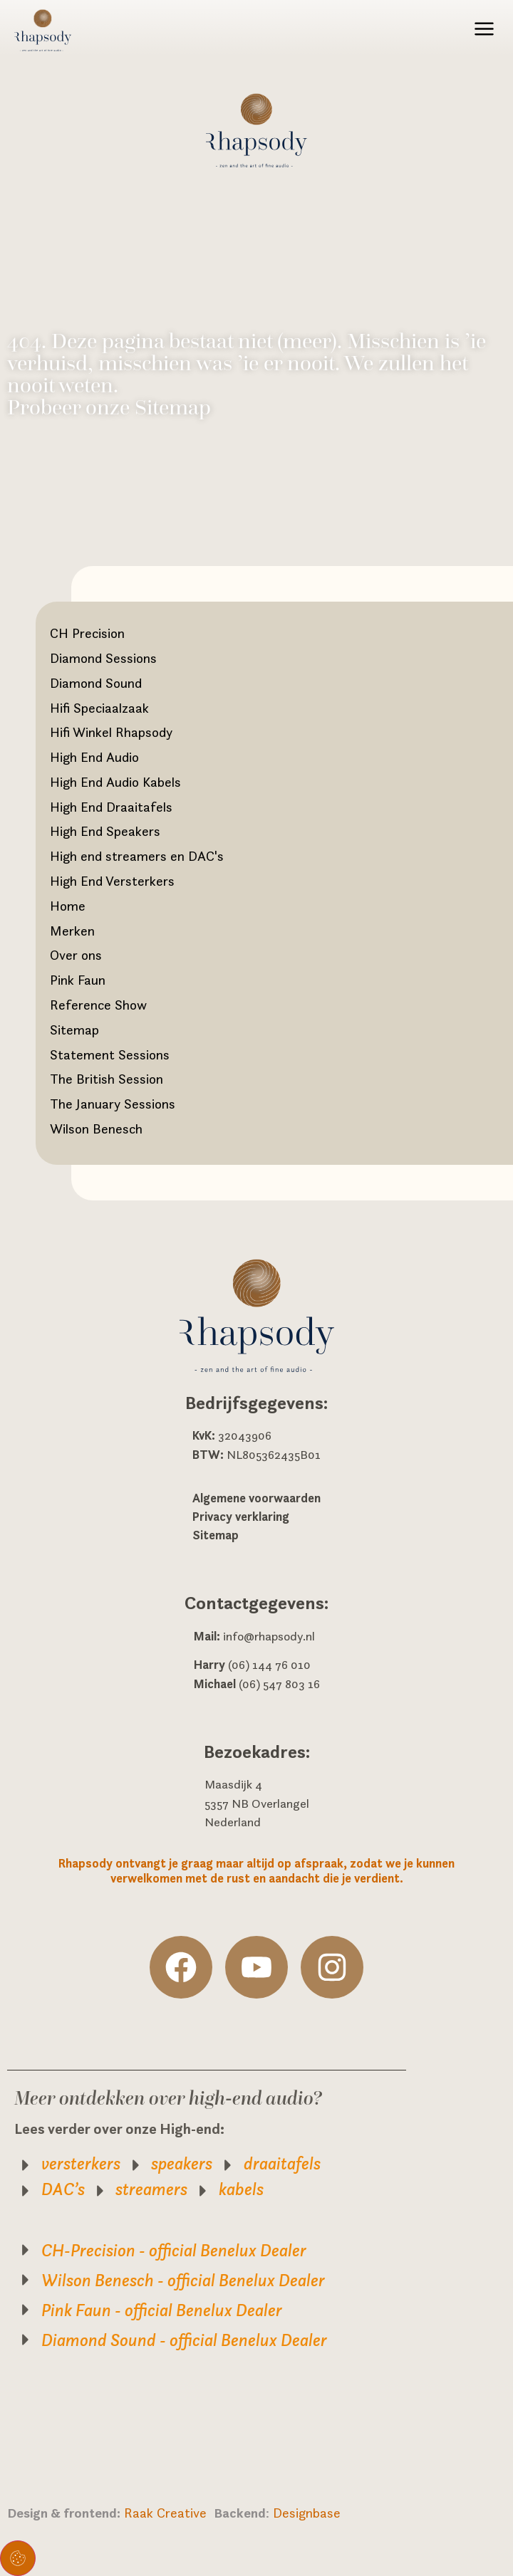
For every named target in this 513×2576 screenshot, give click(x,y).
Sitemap (74, 1029)
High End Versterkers (112, 880)
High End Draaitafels (111, 806)
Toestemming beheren (18, 2558)
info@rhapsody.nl (269, 1636)
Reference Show (98, 1004)
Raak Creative (169, 2512)
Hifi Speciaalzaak (99, 707)
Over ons (76, 954)
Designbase (307, 2512)
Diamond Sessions (103, 657)
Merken (72, 930)
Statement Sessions (110, 1054)
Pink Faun (77, 979)
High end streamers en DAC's (137, 855)
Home (68, 905)
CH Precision (87, 633)
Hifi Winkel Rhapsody (111, 731)
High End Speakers (105, 830)
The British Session (106, 1078)
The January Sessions (112, 1103)
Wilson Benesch (96, 1128)
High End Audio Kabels (115, 781)
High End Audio (94, 756)
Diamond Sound (96, 682)
